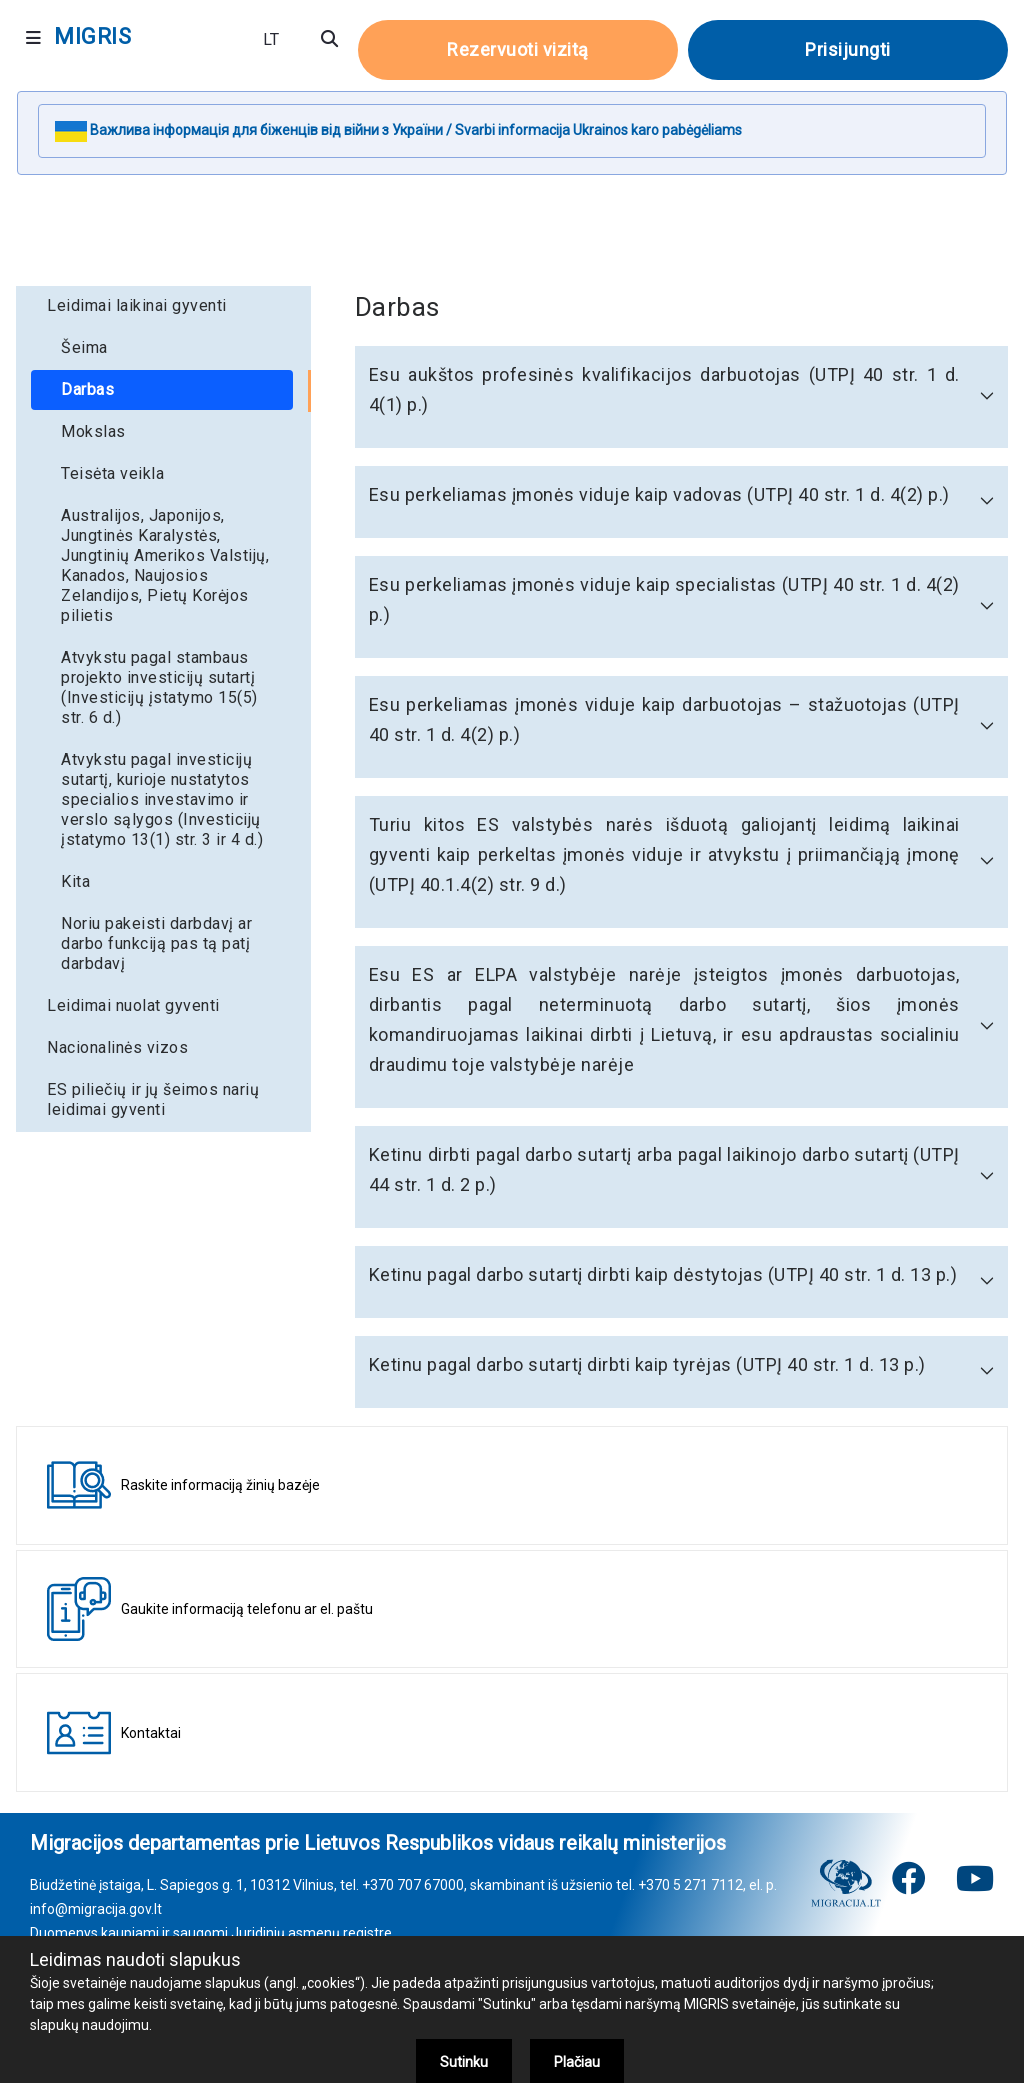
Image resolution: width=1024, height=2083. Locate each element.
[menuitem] (163, 306)
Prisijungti (848, 49)
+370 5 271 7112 (690, 1885)
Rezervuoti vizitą (518, 49)
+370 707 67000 (413, 1885)
